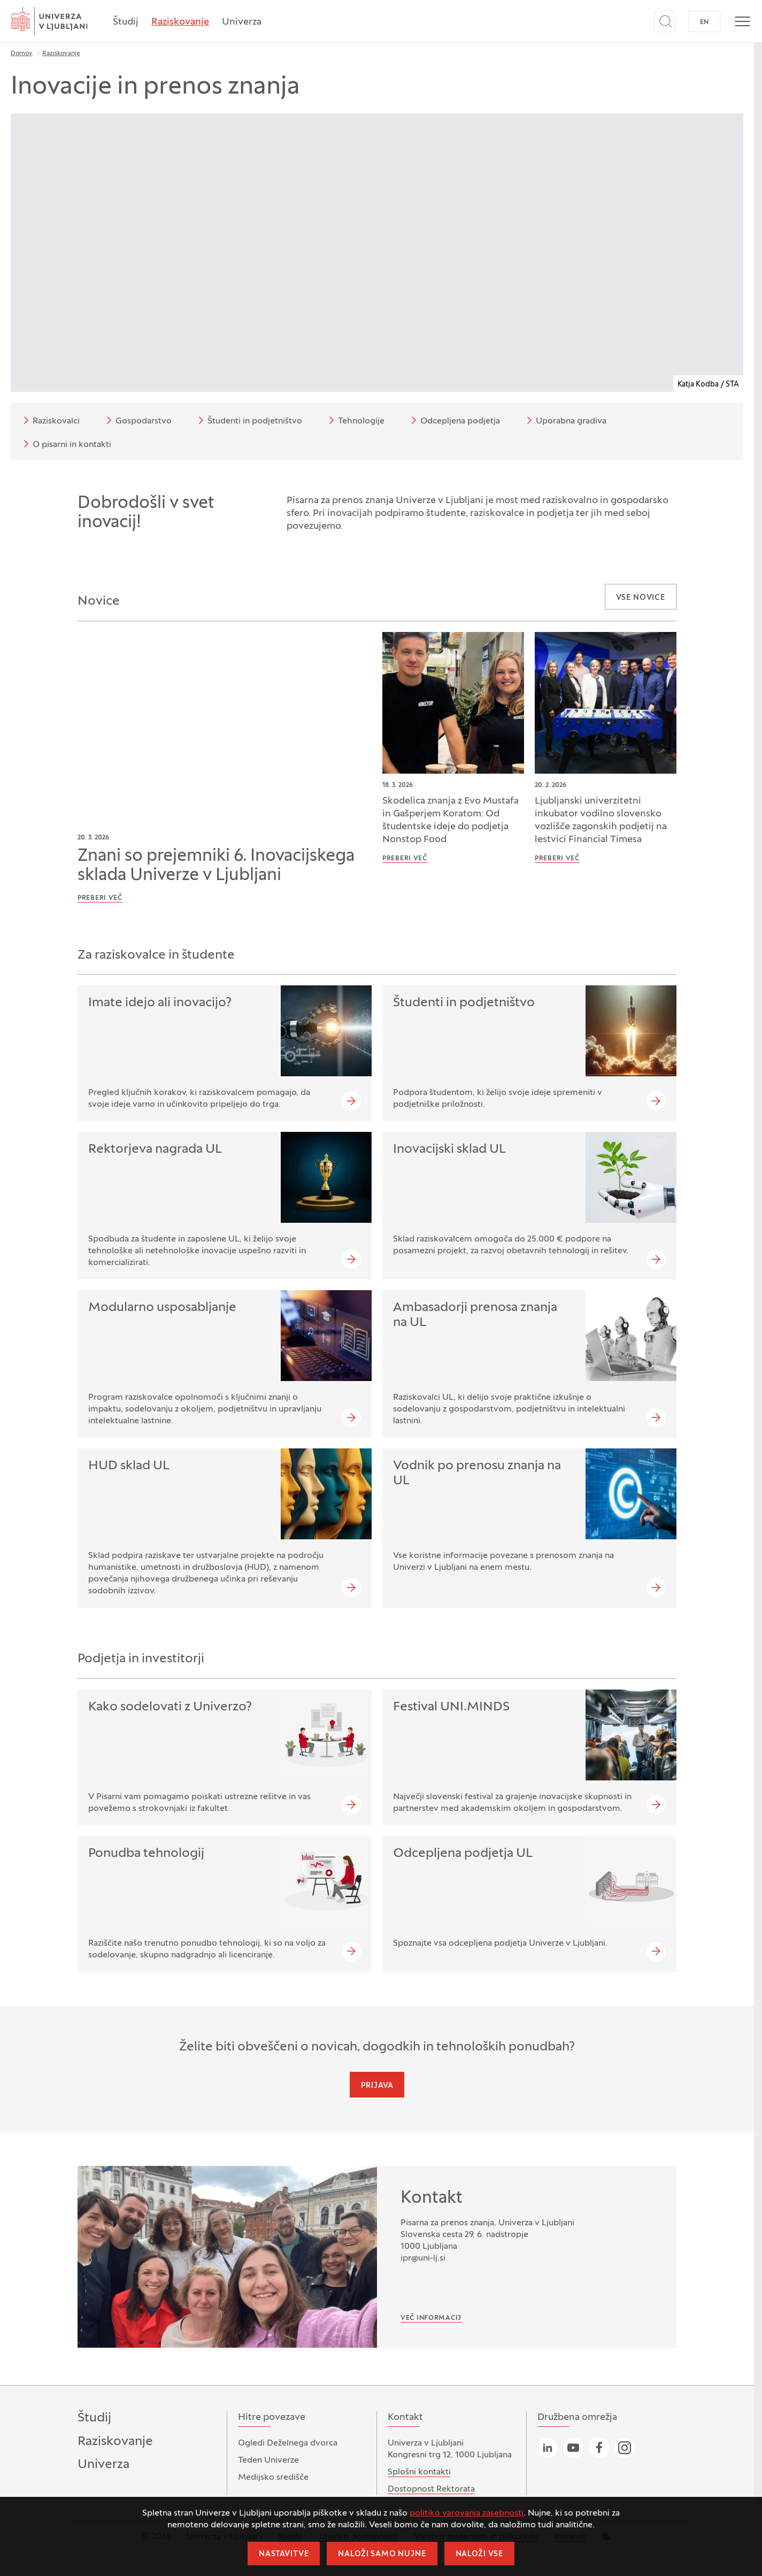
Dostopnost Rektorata (431, 2489)
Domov (22, 53)
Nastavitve (284, 2554)
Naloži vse (479, 2554)
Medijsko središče (273, 2477)
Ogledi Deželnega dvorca (287, 2443)
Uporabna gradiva (564, 420)
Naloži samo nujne (382, 2554)
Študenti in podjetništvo (248, 420)
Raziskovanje (180, 22)
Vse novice (640, 598)
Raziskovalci (50, 420)
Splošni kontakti (419, 2472)
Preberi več (100, 898)
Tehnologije (354, 420)
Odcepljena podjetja (453, 420)
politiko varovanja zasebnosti (467, 2513)
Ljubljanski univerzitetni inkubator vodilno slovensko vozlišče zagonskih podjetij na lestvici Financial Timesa (601, 820)
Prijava (377, 2086)
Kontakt (432, 2199)
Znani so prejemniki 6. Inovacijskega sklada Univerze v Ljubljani (216, 866)
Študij (125, 22)
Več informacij (431, 2318)
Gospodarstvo (137, 420)
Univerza (241, 22)
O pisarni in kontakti (65, 443)
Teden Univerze (268, 2460)
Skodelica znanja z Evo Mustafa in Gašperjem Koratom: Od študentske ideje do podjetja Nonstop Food (450, 820)
